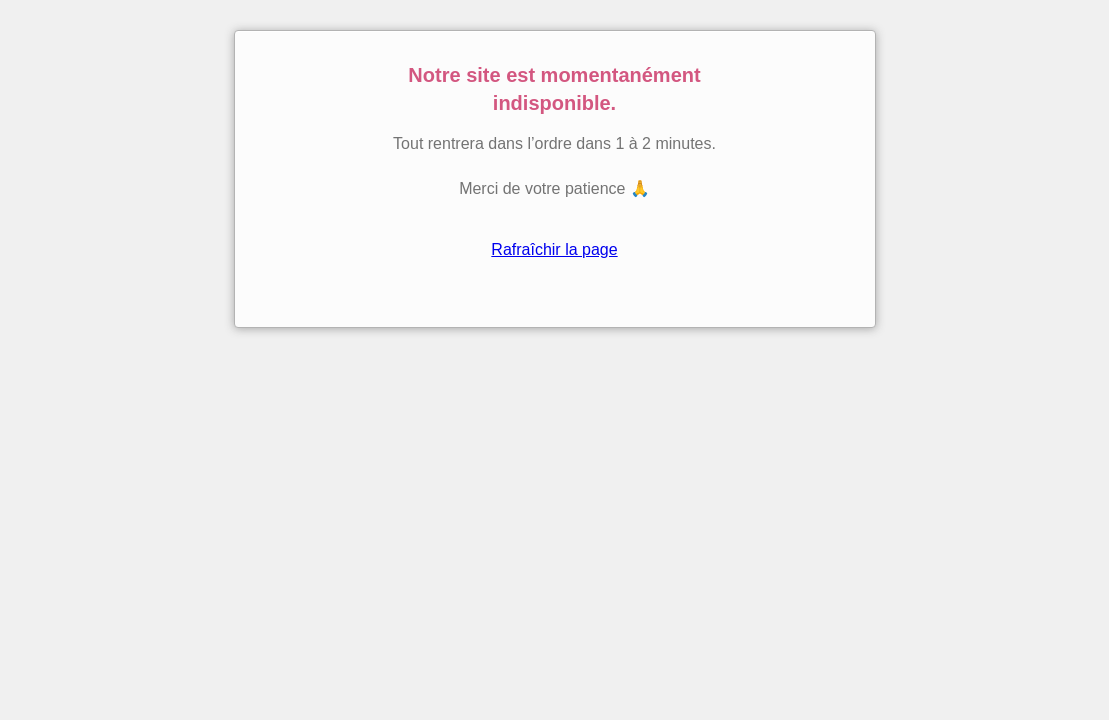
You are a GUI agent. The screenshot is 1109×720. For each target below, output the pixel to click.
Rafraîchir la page (554, 249)
